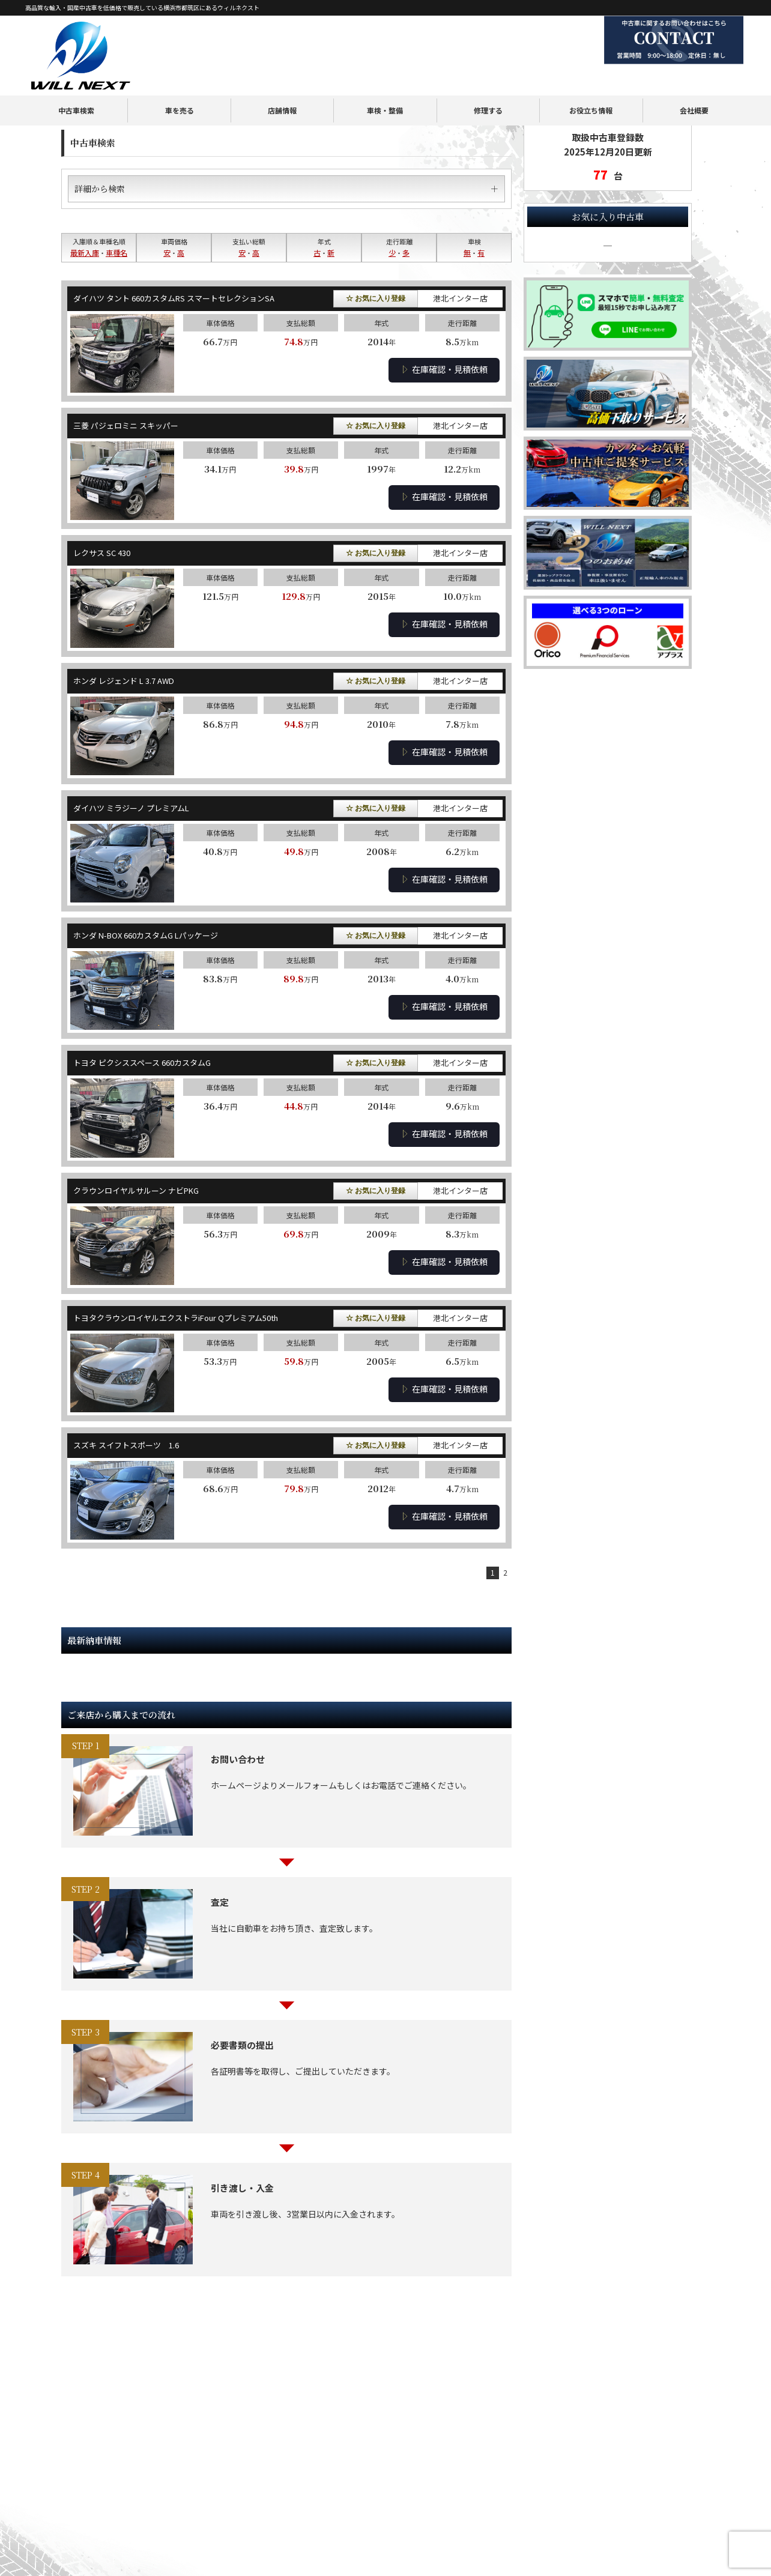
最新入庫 (84, 252)
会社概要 (694, 79)
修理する (488, 79)
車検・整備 (385, 79)
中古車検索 (76, 79)
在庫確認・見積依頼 (444, 369)
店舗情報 (282, 79)
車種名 (116, 252)
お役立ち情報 (590, 79)
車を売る (179, 79)
